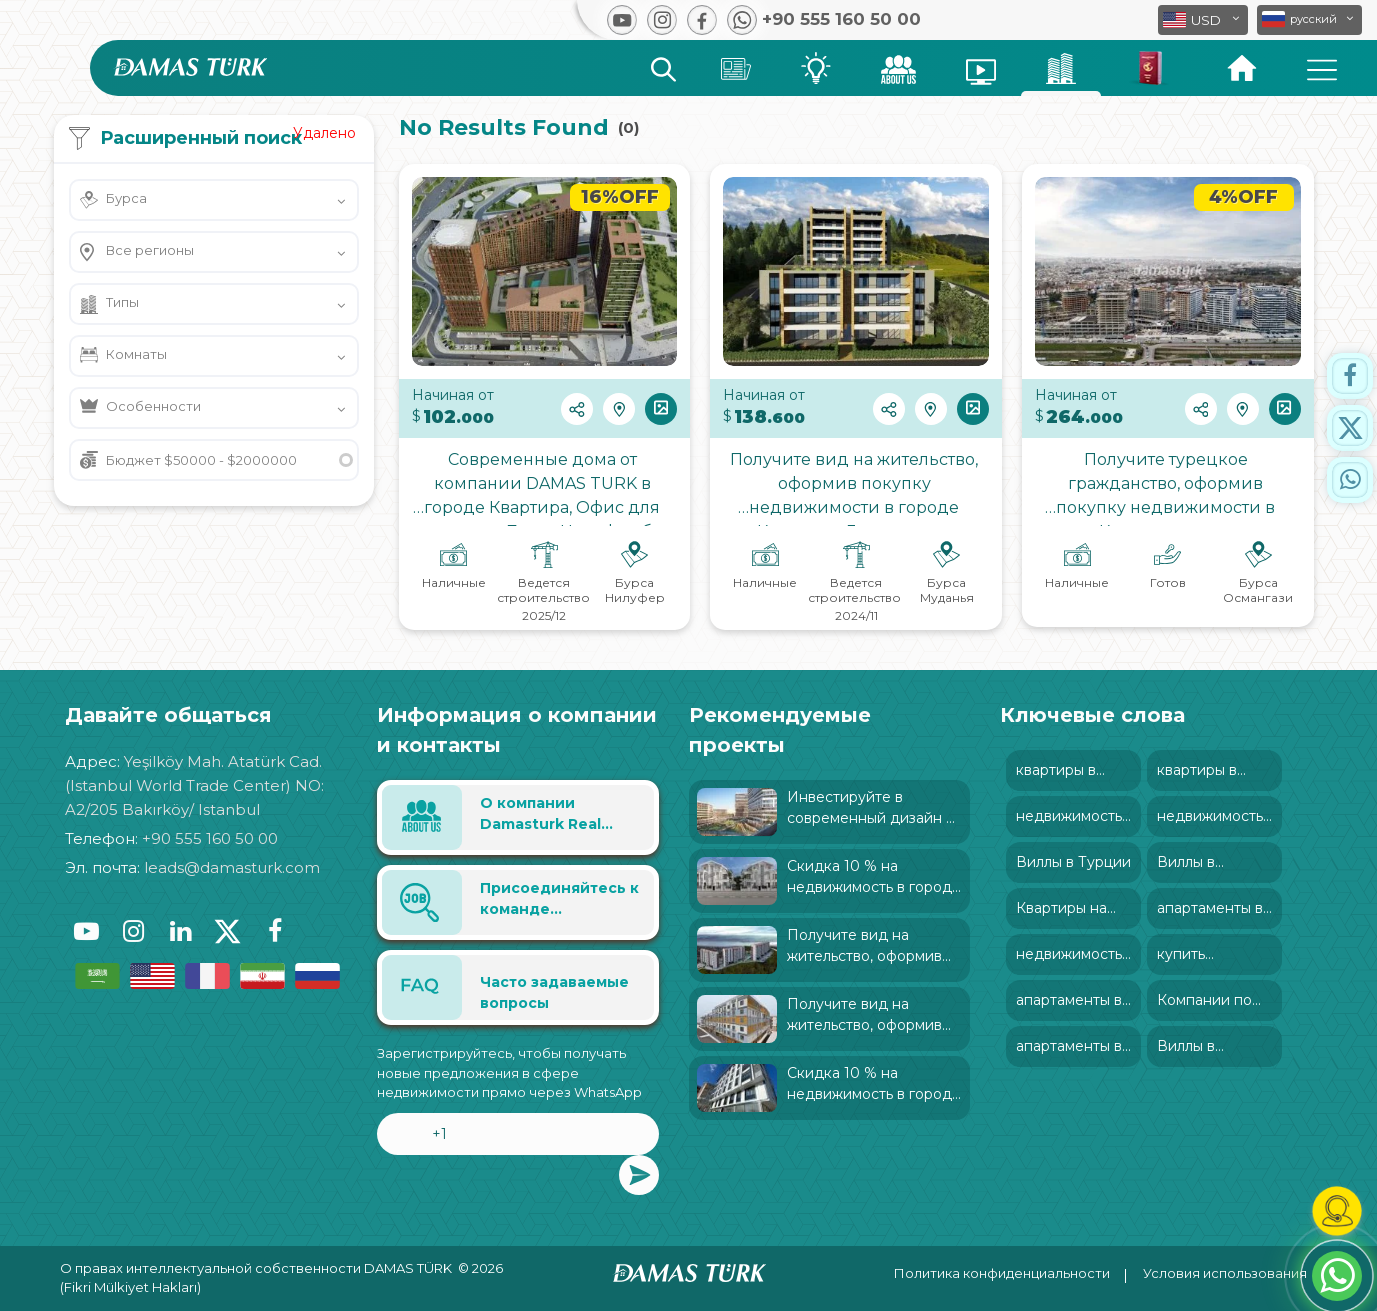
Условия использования (1225, 1273)
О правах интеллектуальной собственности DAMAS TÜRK (256, 1268)
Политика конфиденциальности (1002, 1273)
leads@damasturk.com (232, 867)
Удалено (324, 133)
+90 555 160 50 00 (210, 838)
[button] (1309, 20)
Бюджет (201, 460)
